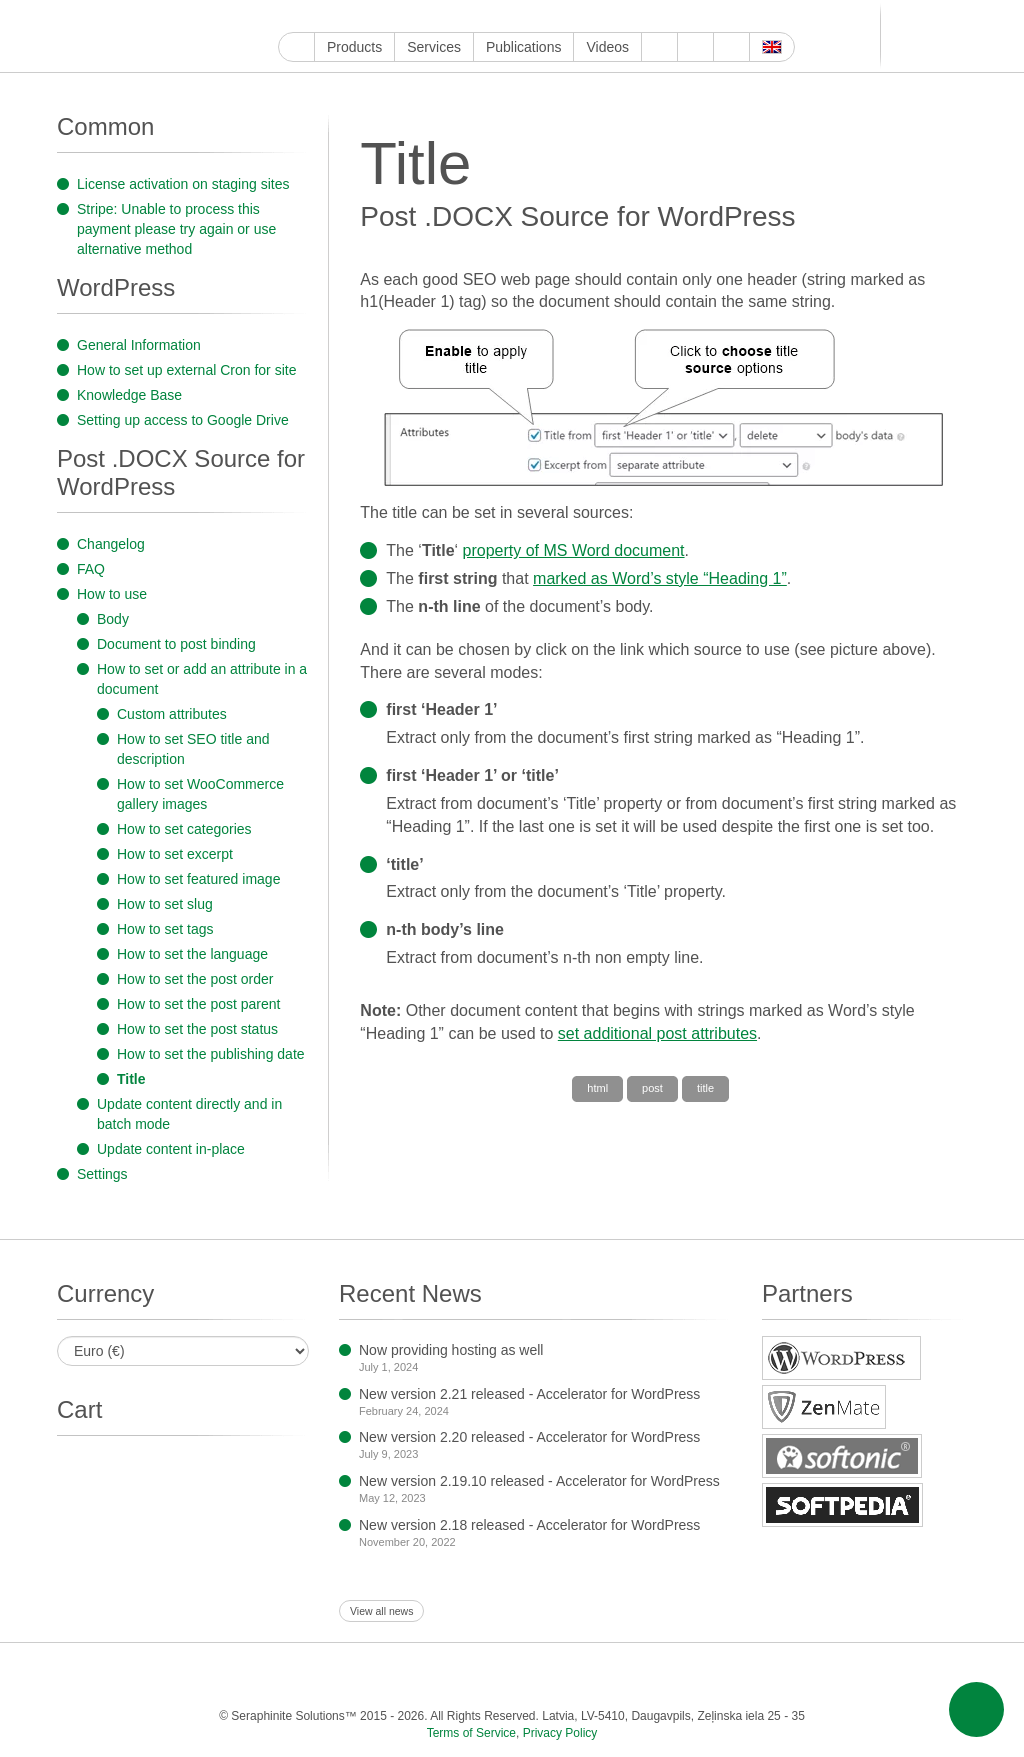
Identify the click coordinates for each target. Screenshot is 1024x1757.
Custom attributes (172, 714)
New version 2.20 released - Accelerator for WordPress (529, 1437)
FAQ (91, 569)
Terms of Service (471, 1733)
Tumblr (473, 16)
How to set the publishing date (211, 1054)
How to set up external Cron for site (186, 370)
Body (113, 619)
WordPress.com (496, 16)
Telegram (542, 16)
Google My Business (289, 16)
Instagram (381, 16)
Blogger (519, 16)
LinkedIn (427, 16)
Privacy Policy (560, 1733)
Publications (524, 47)
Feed (634, 16)
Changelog (111, 544)
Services (434, 47)
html (597, 1088)
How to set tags (165, 929)
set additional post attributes (657, 1033)
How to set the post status (197, 1029)
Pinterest (450, 16)
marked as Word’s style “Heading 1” (660, 578)
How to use (112, 594)
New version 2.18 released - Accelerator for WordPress (529, 1525)
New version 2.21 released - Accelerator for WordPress (529, 1394)
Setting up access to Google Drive (183, 420)
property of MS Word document (574, 550)
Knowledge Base (129, 395)
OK (611, 16)
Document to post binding (176, 644)
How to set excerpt (175, 854)
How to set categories (184, 829)
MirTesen (588, 16)
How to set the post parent (198, 1004)
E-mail (657, 16)
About (659, 47)
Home (296, 47)
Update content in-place (171, 1149)
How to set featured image (198, 879)
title (705, 1088)
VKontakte (565, 16)
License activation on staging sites (183, 184)
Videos (607, 47)
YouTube (312, 16)
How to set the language (192, 954)
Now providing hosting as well (451, 1350)
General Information (139, 345)
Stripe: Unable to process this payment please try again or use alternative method (176, 229)
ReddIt (404, 16)
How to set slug (165, 904)
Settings (102, 1174)
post (652, 1088)
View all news (381, 1611)
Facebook (335, 16)
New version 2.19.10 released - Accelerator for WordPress (539, 1481)
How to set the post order (195, 979)
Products (354, 47)
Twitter (358, 16)
